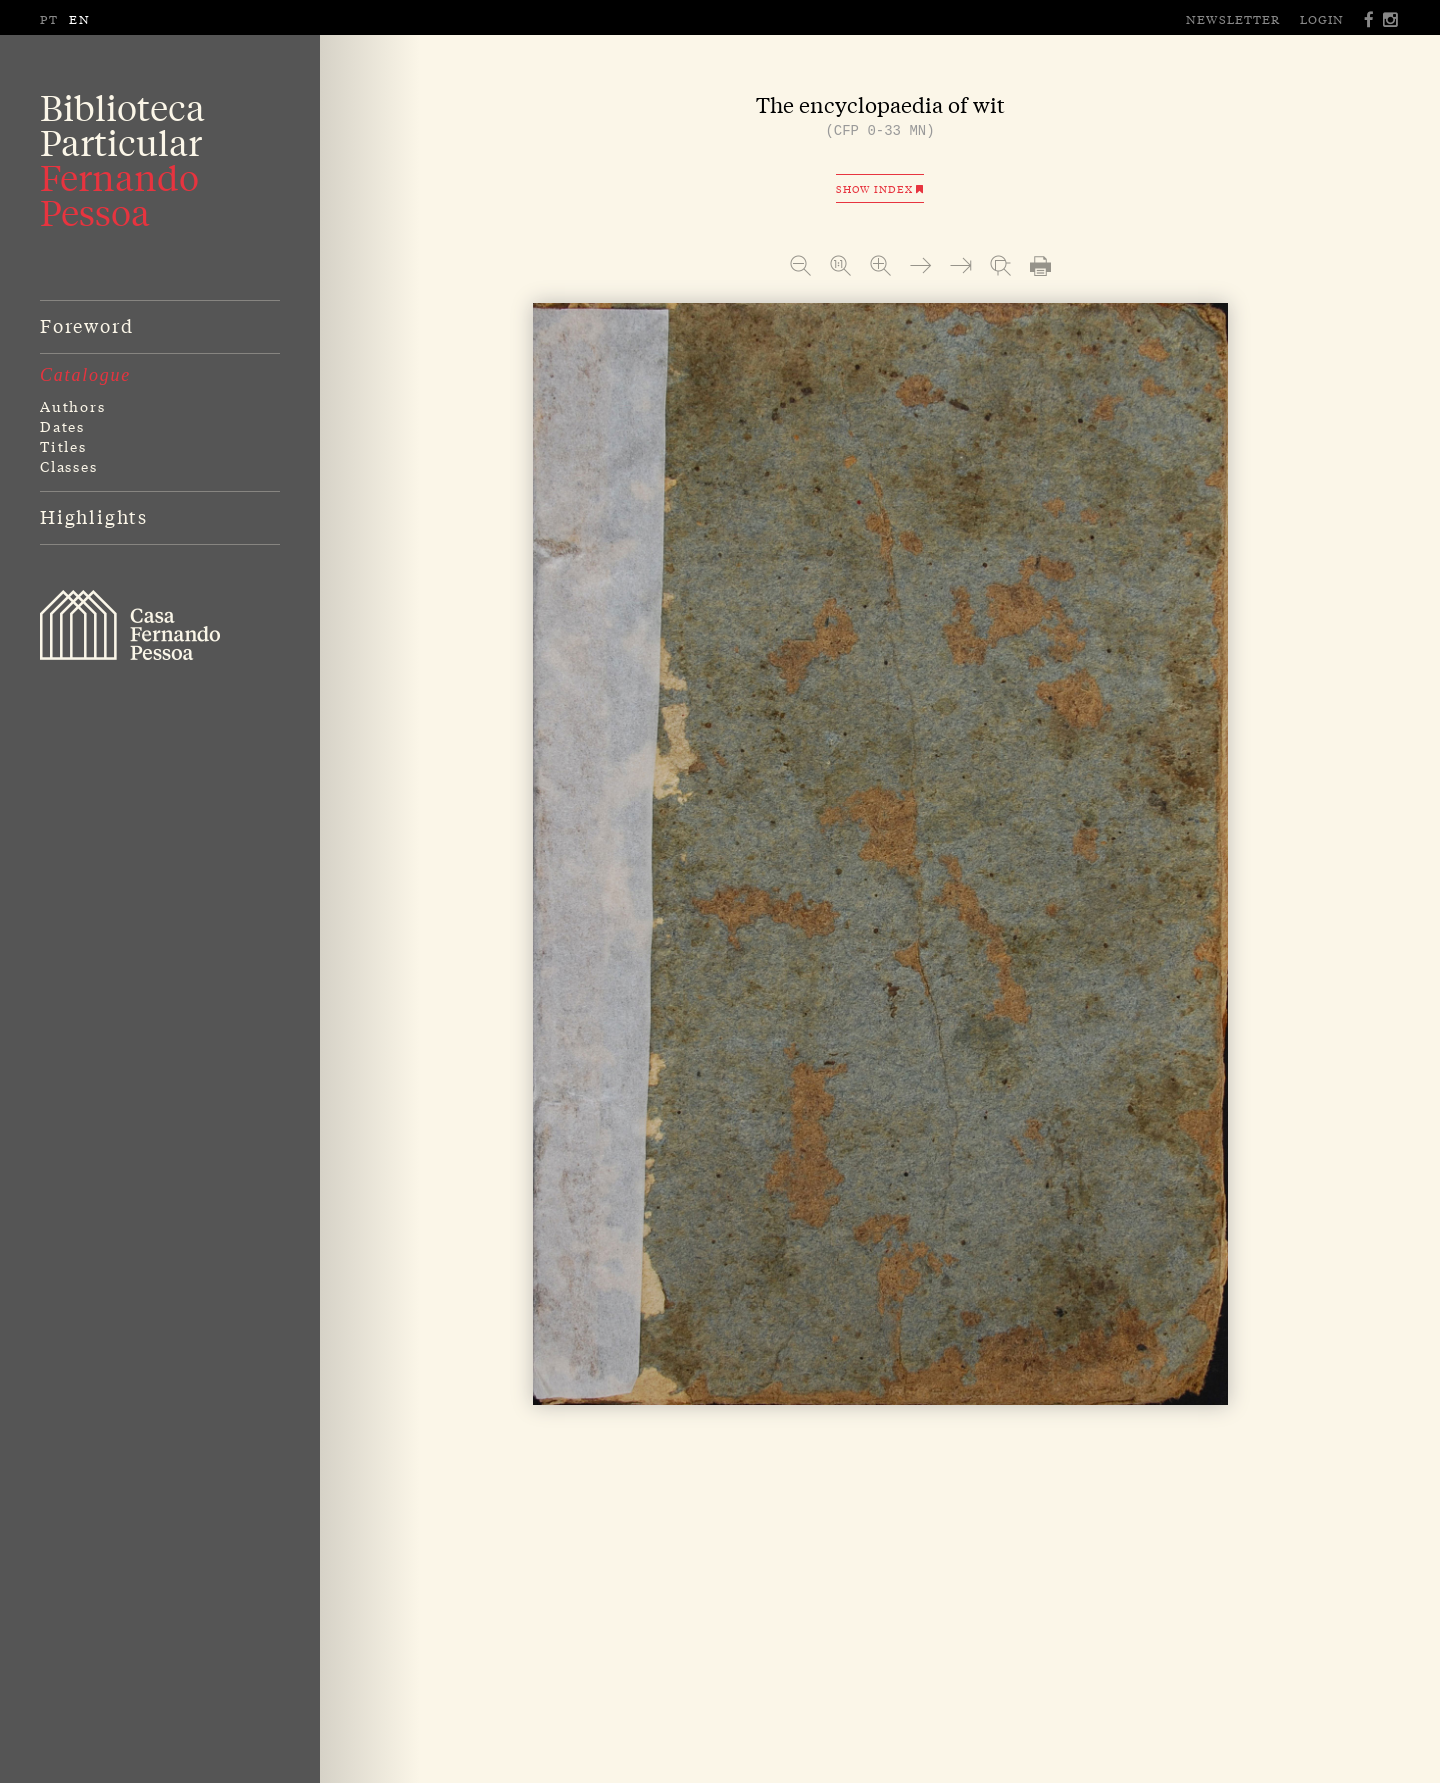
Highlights (94, 516)
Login (1322, 19)
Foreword (86, 325)
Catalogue (85, 375)
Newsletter (1233, 19)
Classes (69, 466)
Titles (63, 446)
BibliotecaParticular (122, 160)
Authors (73, 406)
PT (49, 19)
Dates (62, 426)
